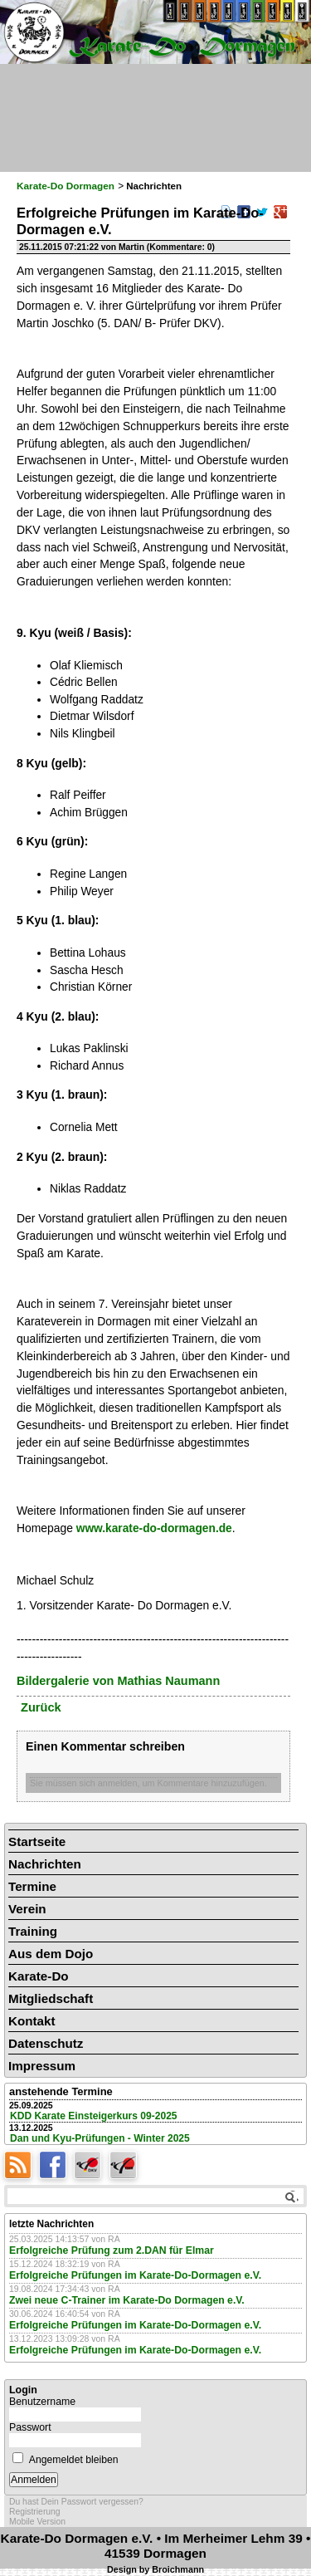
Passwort (30, 2427)
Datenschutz (45, 2043)
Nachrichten (44, 1864)
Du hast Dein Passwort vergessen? (76, 2501)
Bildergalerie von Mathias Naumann (118, 1680)
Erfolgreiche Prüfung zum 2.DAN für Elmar (111, 2250)
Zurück (41, 1707)
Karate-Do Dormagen (65, 186)
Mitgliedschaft (50, 1998)
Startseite (37, 1841)
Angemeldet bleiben (74, 2460)
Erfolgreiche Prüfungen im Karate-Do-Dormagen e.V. (135, 2275)
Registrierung (35, 2511)
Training (32, 1931)
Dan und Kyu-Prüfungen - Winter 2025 (100, 2138)
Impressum (41, 2066)
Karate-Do (38, 1976)
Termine (32, 1886)
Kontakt (32, 2021)
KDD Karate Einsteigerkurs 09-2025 (93, 2116)
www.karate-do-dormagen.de (154, 1528)
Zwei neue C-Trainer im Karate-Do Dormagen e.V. (127, 2300)
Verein (27, 1909)
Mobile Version (37, 2521)
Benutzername (42, 2401)
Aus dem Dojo (50, 1954)
